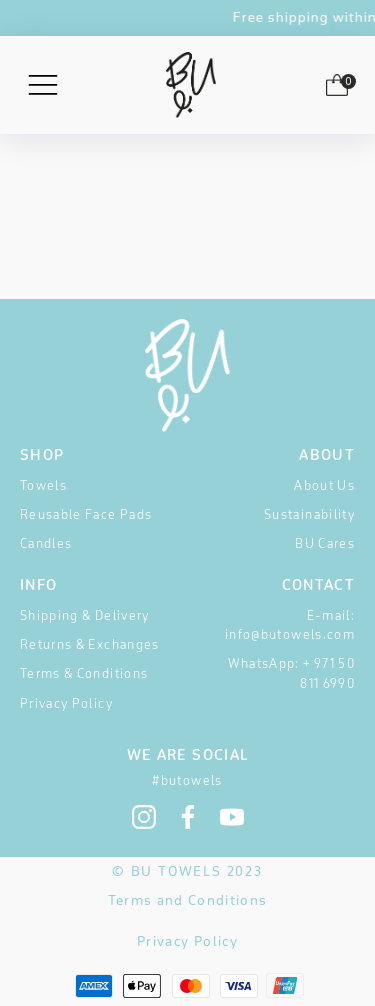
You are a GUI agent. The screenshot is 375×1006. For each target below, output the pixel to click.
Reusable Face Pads (86, 514)
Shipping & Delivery (85, 615)
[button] (337, 89)
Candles (46, 543)
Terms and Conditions (188, 900)
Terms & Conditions (84, 673)
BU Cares (325, 543)
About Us (324, 485)
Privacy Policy (66, 703)
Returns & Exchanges (90, 644)
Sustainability (309, 514)
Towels (43, 485)
